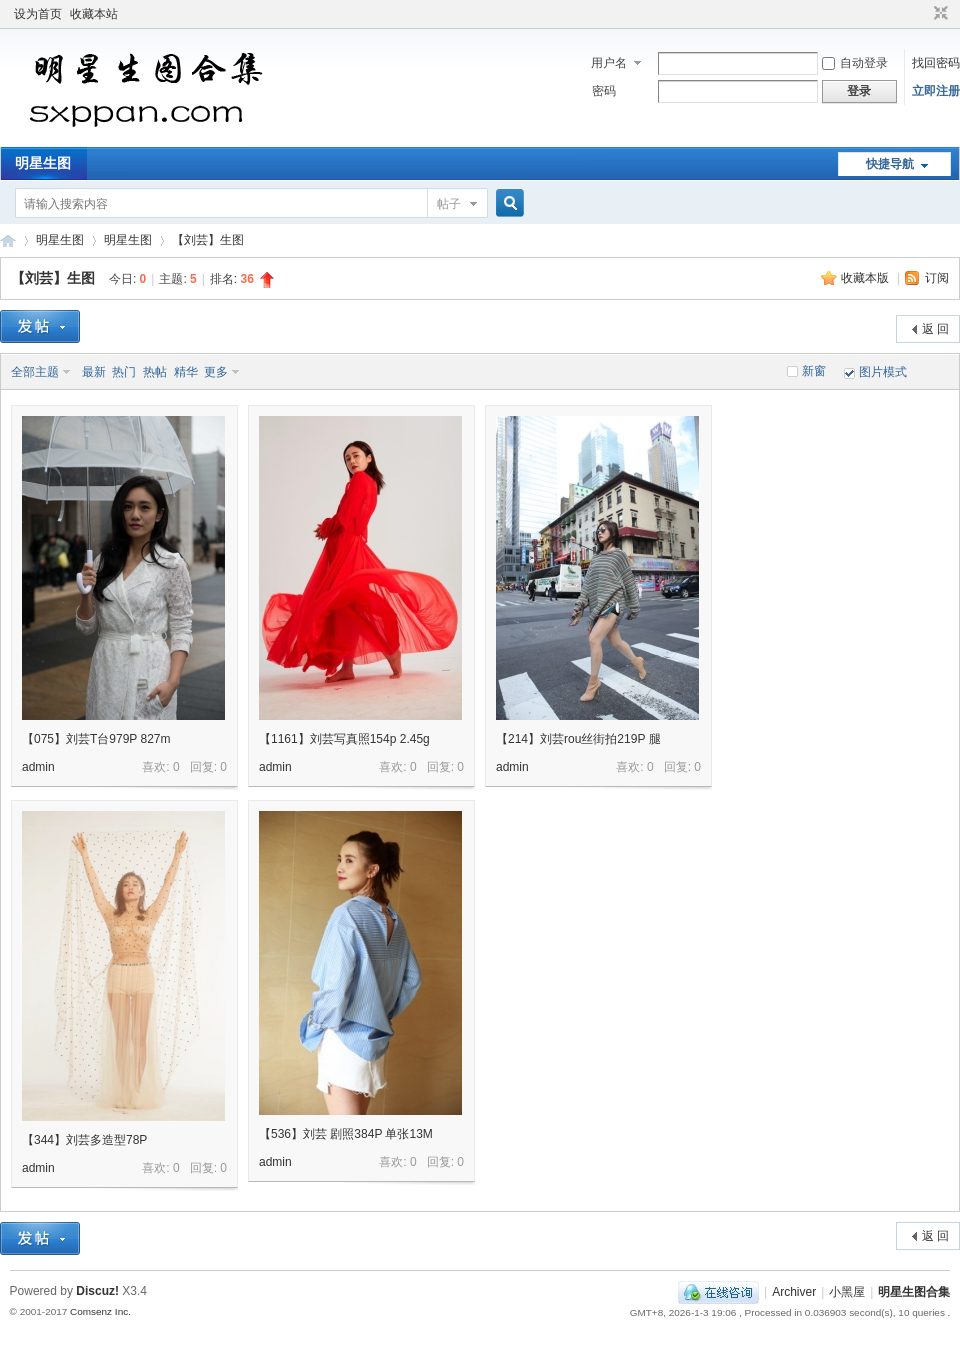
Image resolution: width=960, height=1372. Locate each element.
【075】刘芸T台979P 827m (96, 739)
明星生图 (43, 163)
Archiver (794, 1292)
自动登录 (855, 63)
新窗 (814, 371)
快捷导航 (890, 164)
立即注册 (936, 91)
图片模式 (883, 372)
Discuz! (97, 1291)
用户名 (609, 63)
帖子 (449, 204)
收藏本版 (866, 278)
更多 (216, 372)
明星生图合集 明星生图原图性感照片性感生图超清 (8, 240)
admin (38, 767)
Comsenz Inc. (100, 1311)
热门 (124, 372)
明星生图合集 (914, 1292)
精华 (186, 372)
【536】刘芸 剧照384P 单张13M (346, 1134)
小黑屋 (847, 1292)
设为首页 (38, 14)
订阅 (937, 278)
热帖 (155, 372)
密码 (604, 91)
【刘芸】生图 (208, 240)
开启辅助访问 (922, 14)
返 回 (935, 329)
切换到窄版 (938, 14)
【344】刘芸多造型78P (84, 1140)
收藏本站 (94, 14)
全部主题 (35, 372)
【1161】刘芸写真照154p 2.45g (344, 739)
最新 (94, 372)
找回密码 (936, 63)
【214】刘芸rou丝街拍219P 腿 (578, 739)
